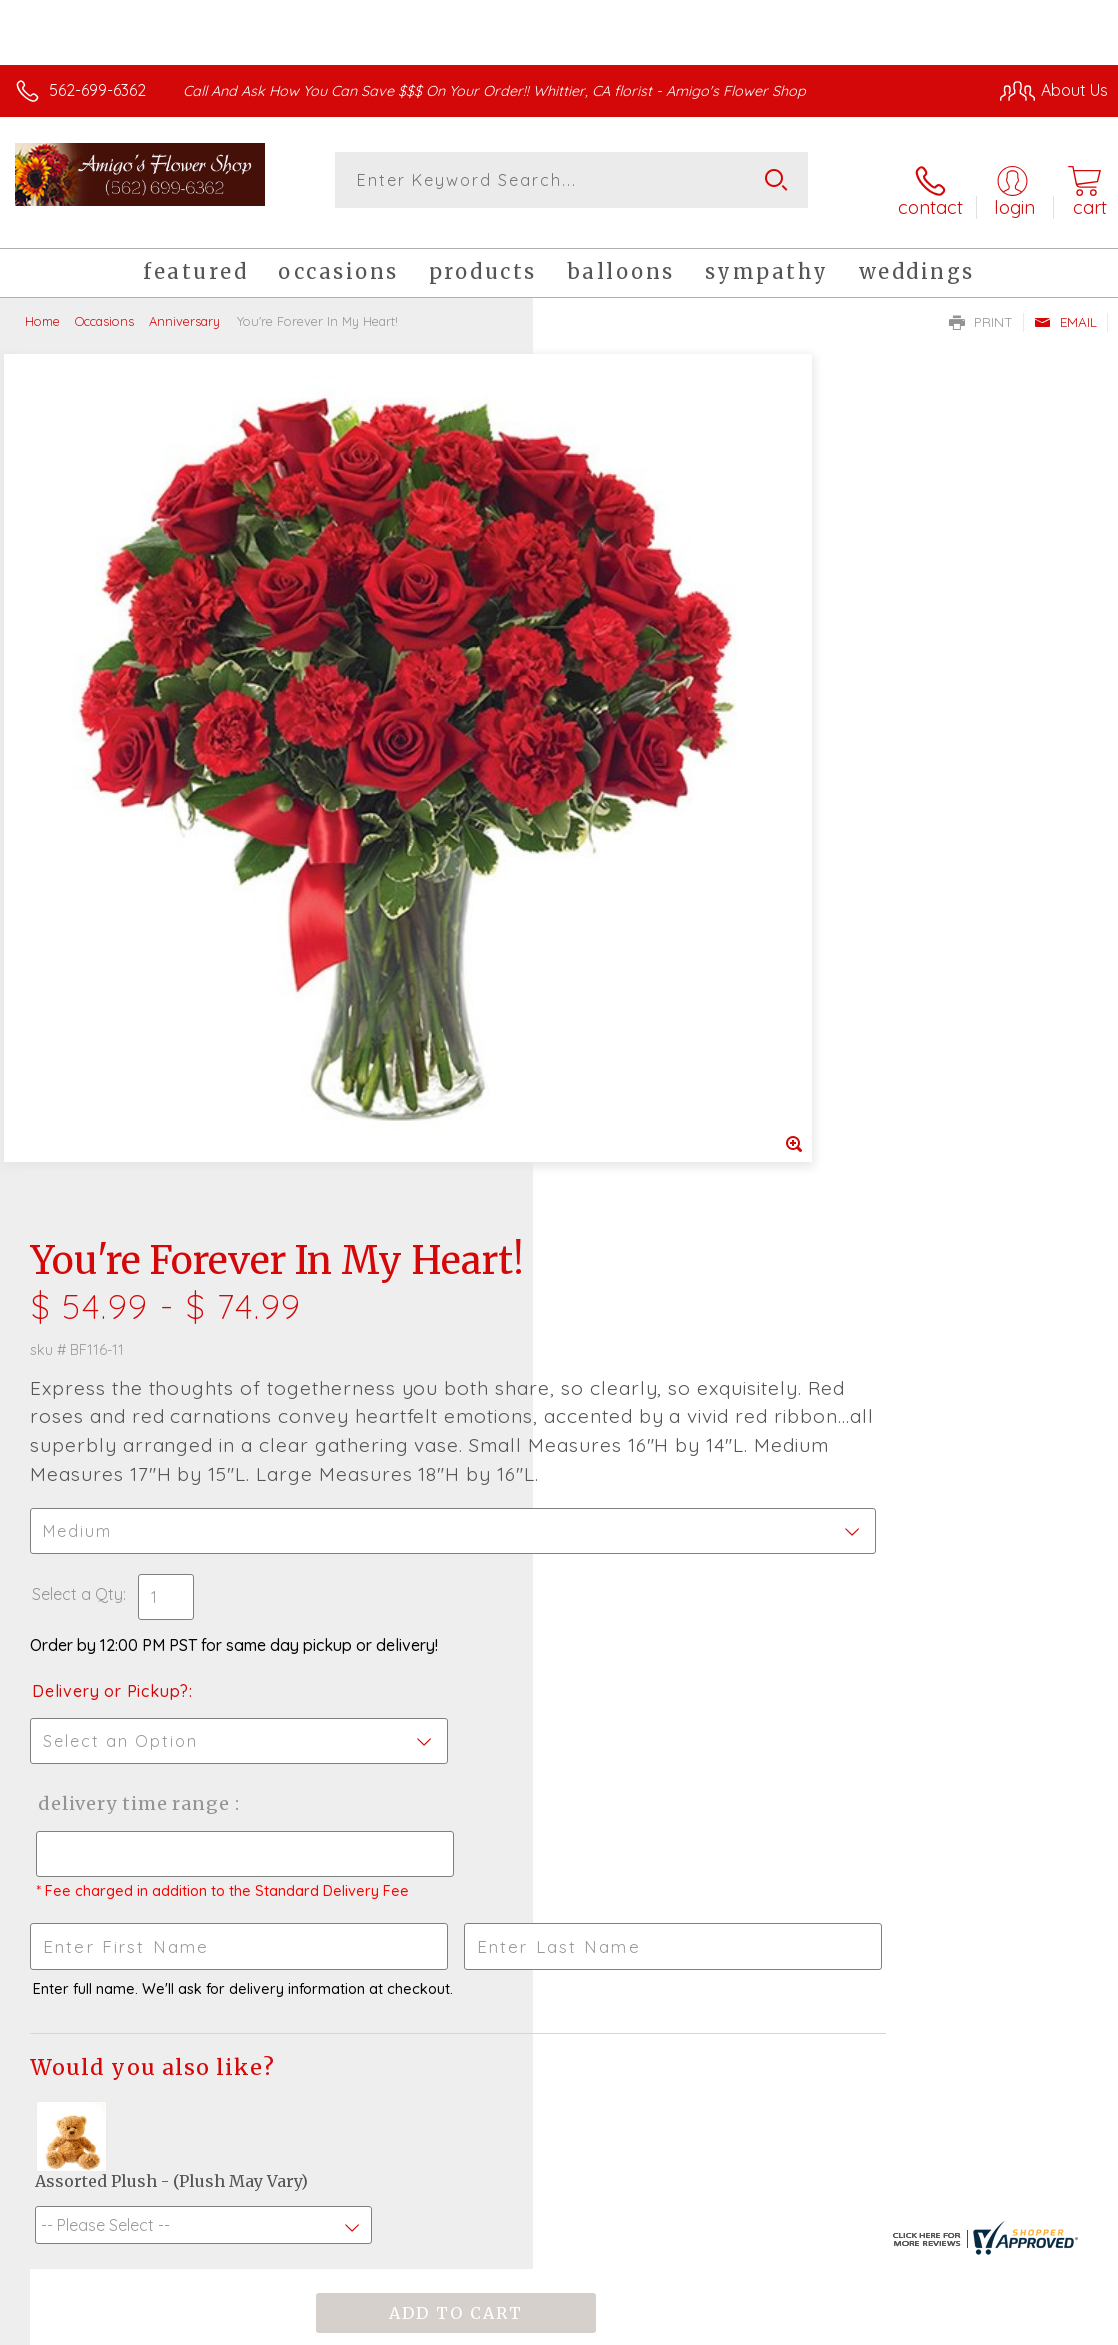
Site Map (1034, 2325)
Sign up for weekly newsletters (559, 1836)
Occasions (104, 305)
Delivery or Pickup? (643, 845)
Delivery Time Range (663, 957)
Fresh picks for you (559, 1726)
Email (1065, 306)
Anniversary (184, 305)
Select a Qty (610, 748)
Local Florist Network (911, 2325)
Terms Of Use (650, 2325)
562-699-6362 (97, 90)
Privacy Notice (768, 2325)
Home (42, 305)
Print (981, 306)
